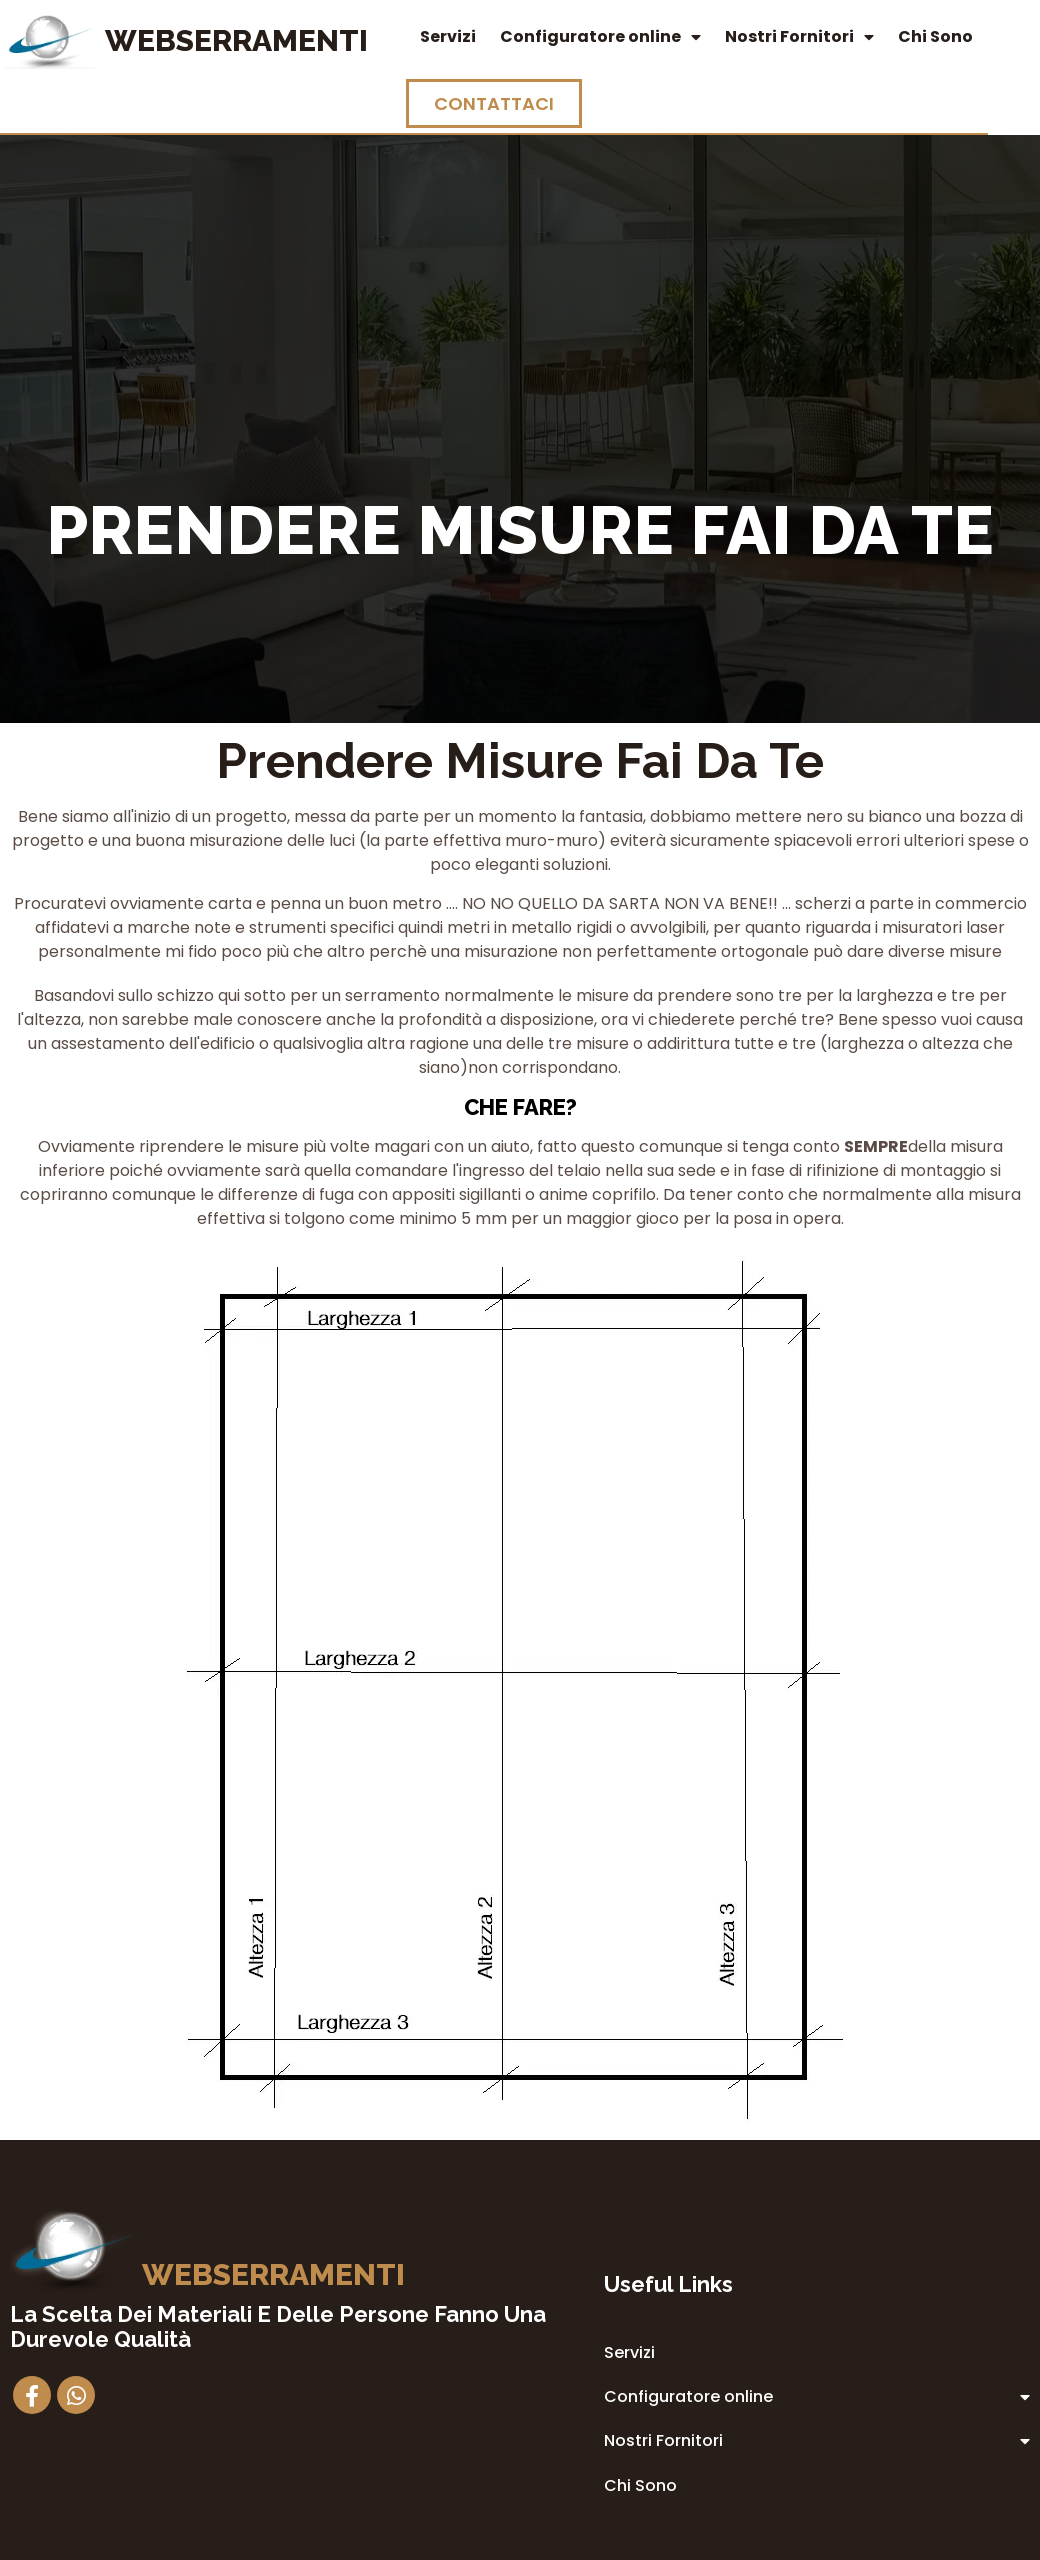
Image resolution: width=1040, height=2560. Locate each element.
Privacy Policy (641, 2378)
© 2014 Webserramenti (520, 2541)
